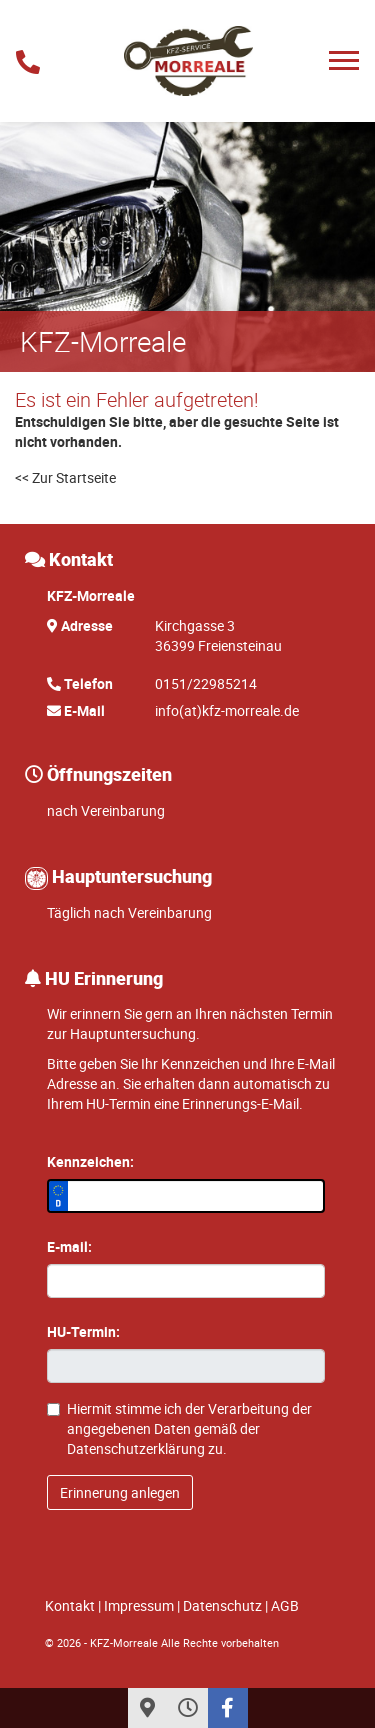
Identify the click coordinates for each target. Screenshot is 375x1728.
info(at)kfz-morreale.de (227, 710)
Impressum (139, 1605)
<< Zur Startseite (65, 477)
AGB (285, 1605)
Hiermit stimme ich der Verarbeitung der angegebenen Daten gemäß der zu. (179, 1428)
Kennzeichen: (90, 1161)
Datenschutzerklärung (136, 1448)
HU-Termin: (83, 1331)
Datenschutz (222, 1605)
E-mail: (69, 1246)
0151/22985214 (206, 683)
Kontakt (70, 1605)
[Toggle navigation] (344, 60)
